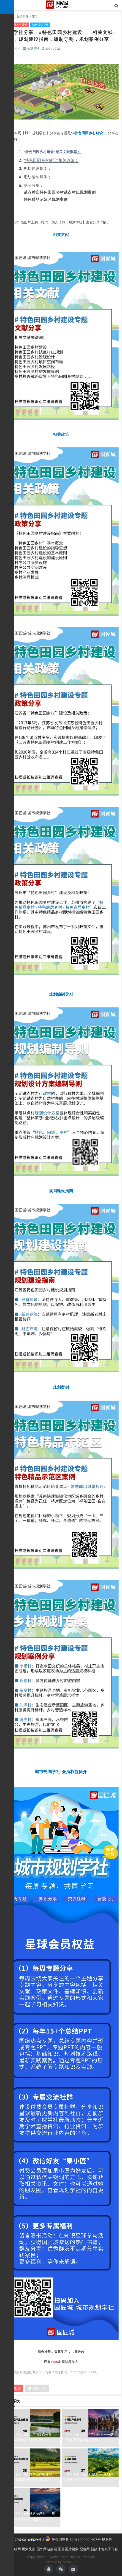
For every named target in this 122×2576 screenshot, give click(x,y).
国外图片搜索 (68, 2549)
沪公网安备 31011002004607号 (73, 2539)
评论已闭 (37, 2388)
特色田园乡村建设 (16, 25)
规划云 (107, 2539)
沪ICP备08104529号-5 (27, 2539)
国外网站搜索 (46, 2549)
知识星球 (23, 16)
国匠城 (61, 4)
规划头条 (28, 2549)
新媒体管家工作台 (104, 2549)
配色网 (84, 2549)
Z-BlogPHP (69, 2562)
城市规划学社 (40, 25)
